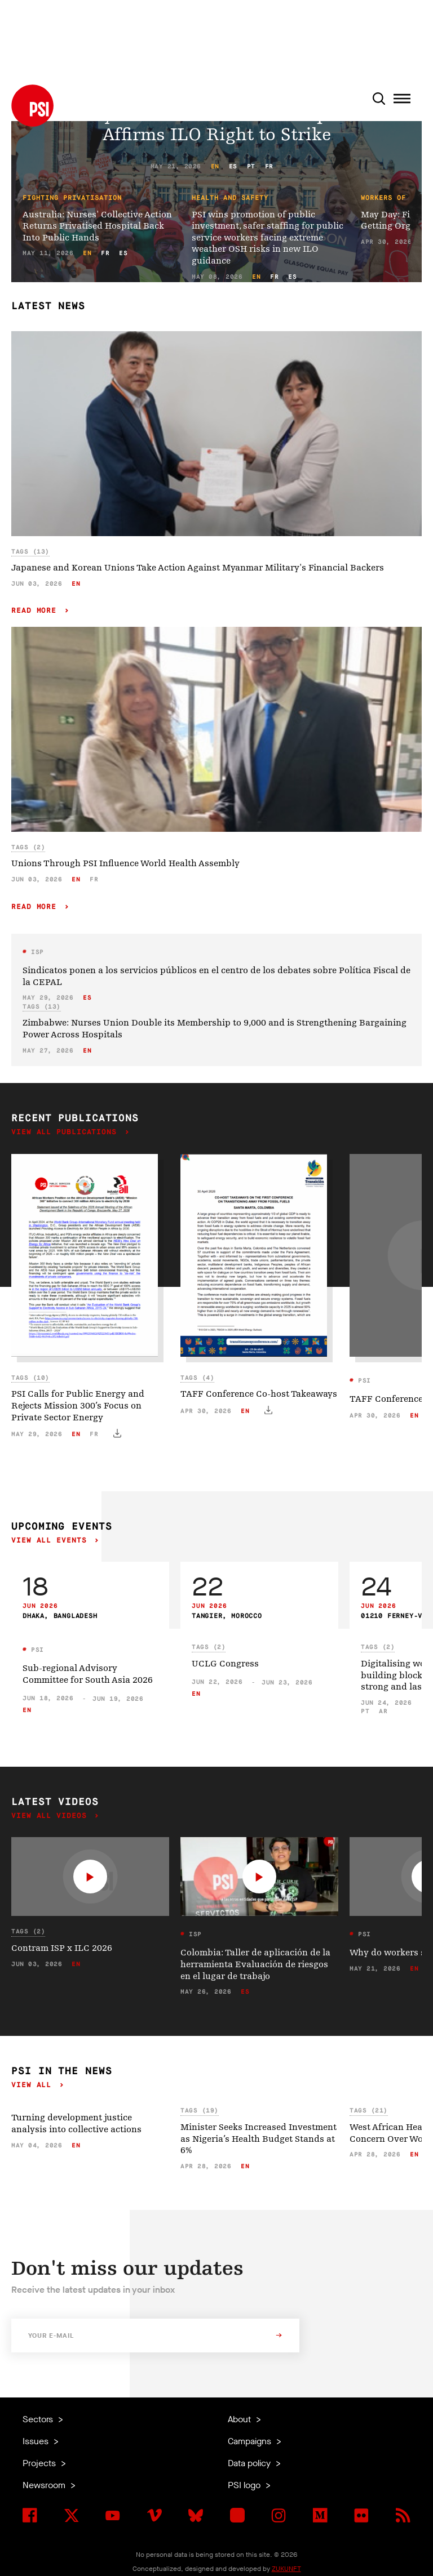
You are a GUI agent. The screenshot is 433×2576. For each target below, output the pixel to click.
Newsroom (45, 2485)
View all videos (51, 1816)
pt (251, 166)
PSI (362, 1381)
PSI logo (245, 2485)
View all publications (66, 1132)
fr (269, 166)
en (215, 166)
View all (33, 2085)
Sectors (39, 2419)
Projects (40, 2463)
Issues (37, 2441)
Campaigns (250, 2441)
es (233, 166)
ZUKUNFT (286, 2568)
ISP (35, 952)
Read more (36, 610)
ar (383, 1711)
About (240, 2419)
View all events (51, 1540)
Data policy (250, 2463)
